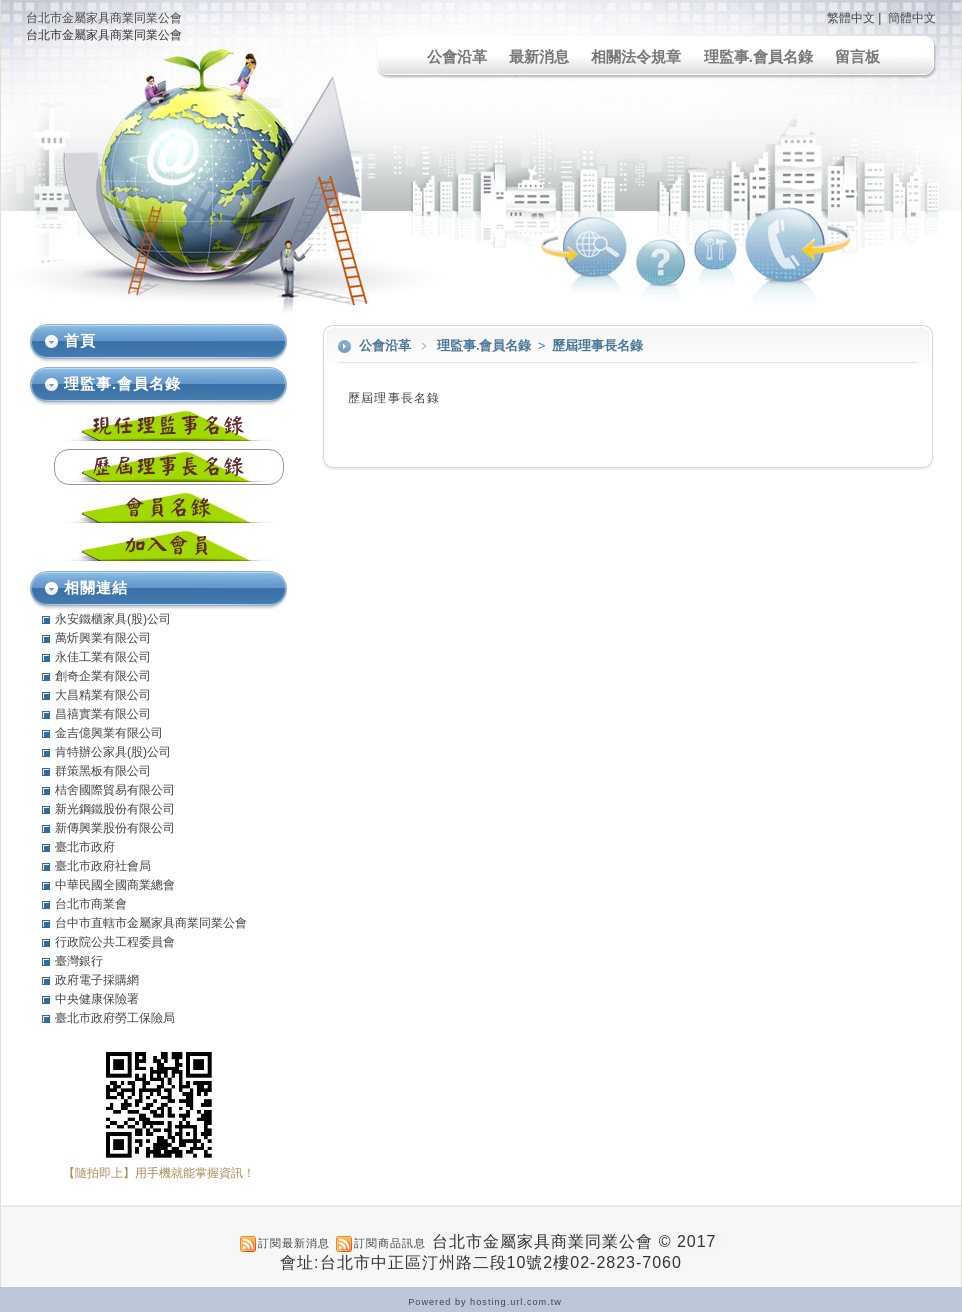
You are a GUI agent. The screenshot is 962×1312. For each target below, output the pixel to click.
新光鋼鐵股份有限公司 (115, 809)
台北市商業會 (91, 904)
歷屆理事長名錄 (597, 345)
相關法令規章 (636, 56)
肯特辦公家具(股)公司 (113, 752)
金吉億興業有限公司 (109, 733)
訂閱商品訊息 (390, 1243)
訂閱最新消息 (294, 1243)
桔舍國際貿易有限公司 (115, 790)
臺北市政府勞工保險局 (115, 1018)
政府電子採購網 (97, 980)
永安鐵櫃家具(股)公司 (113, 619)
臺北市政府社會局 (103, 866)
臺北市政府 (85, 847)
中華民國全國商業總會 (115, 885)
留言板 (857, 56)
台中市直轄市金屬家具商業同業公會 (151, 923)
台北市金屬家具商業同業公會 (104, 18)
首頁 (80, 340)
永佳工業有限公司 (103, 657)
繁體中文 (851, 18)
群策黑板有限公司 (103, 771)
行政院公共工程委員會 (115, 942)
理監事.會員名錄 (758, 56)
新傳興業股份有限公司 (115, 828)
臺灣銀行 (79, 961)
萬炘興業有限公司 (103, 638)
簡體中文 (912, 18)
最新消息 (539, 56)
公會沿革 (457, 56)
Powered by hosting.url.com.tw (485, 1302)
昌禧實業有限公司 (103, 714)
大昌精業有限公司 (103, 695)
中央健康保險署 (97, 999)
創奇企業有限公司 (103, 676)
